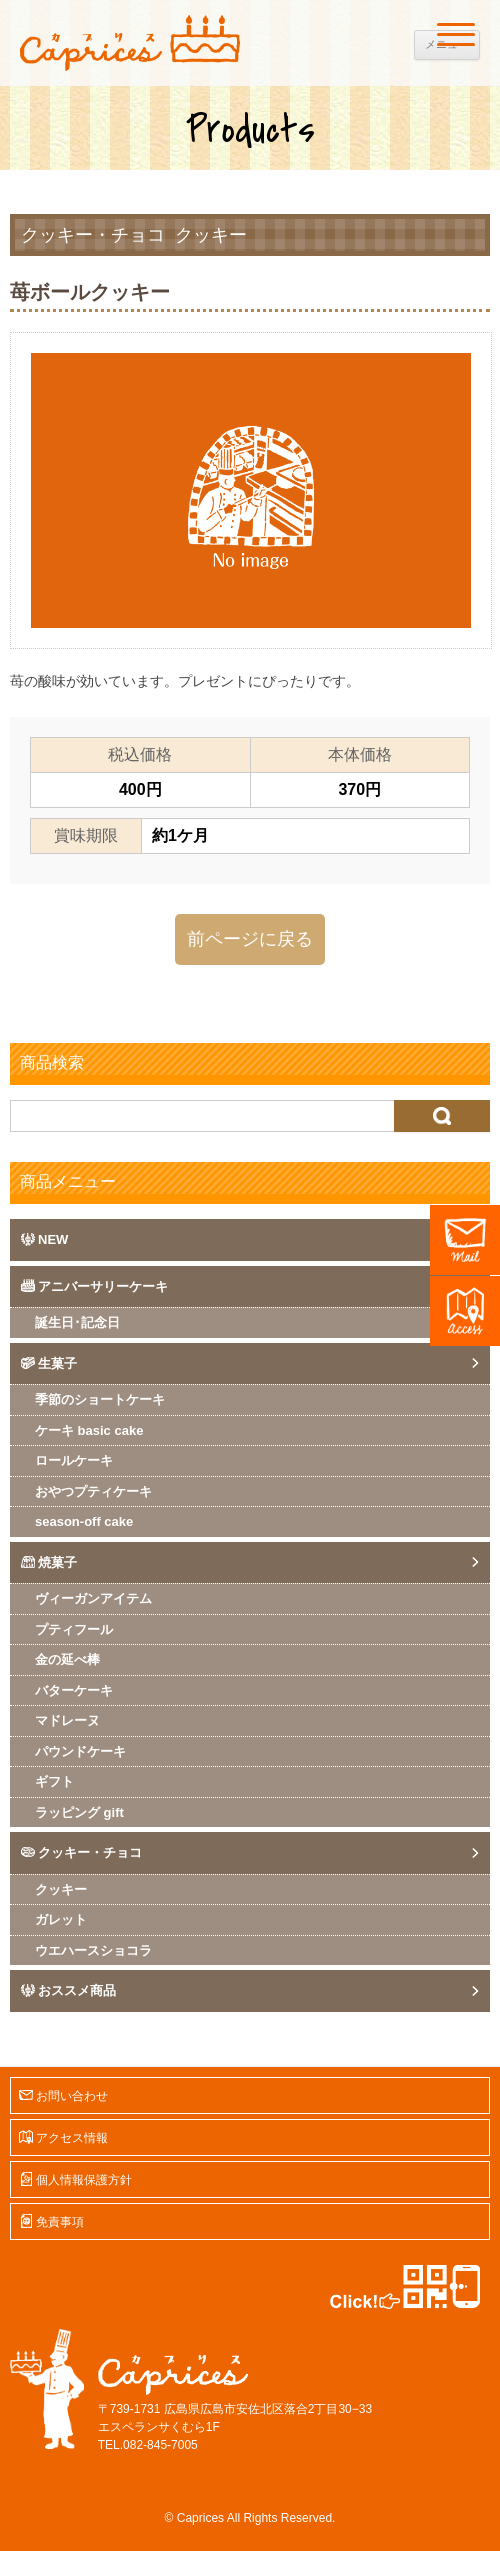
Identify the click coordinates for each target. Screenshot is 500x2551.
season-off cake (84, 1521)
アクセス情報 (72, 2138)
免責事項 (60, 2222)
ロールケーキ (74, 1460)
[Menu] (456, 34)
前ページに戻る (250, 939)
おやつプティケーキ (93, 1491)
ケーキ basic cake (89, 1430)
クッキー (211, 235)
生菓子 (57, 1363)
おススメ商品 (77, 1990)
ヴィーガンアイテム (93, 1598)
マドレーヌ (67, 1720)
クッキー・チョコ (93, 235)
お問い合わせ (72, 2096)
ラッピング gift (79, 1812)
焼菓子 (57, 1562)
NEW (53, 1239)
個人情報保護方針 (84, 2180)
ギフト (54, 1781)
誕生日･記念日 (77, 1322)
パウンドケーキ (80, 1751)
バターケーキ (74, 1690)
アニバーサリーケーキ (103, 1286)
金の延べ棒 (67, 1659)
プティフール (74, 1629)
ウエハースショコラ (93, 1950)
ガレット (61, 1919)
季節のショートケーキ (100, 1399)
